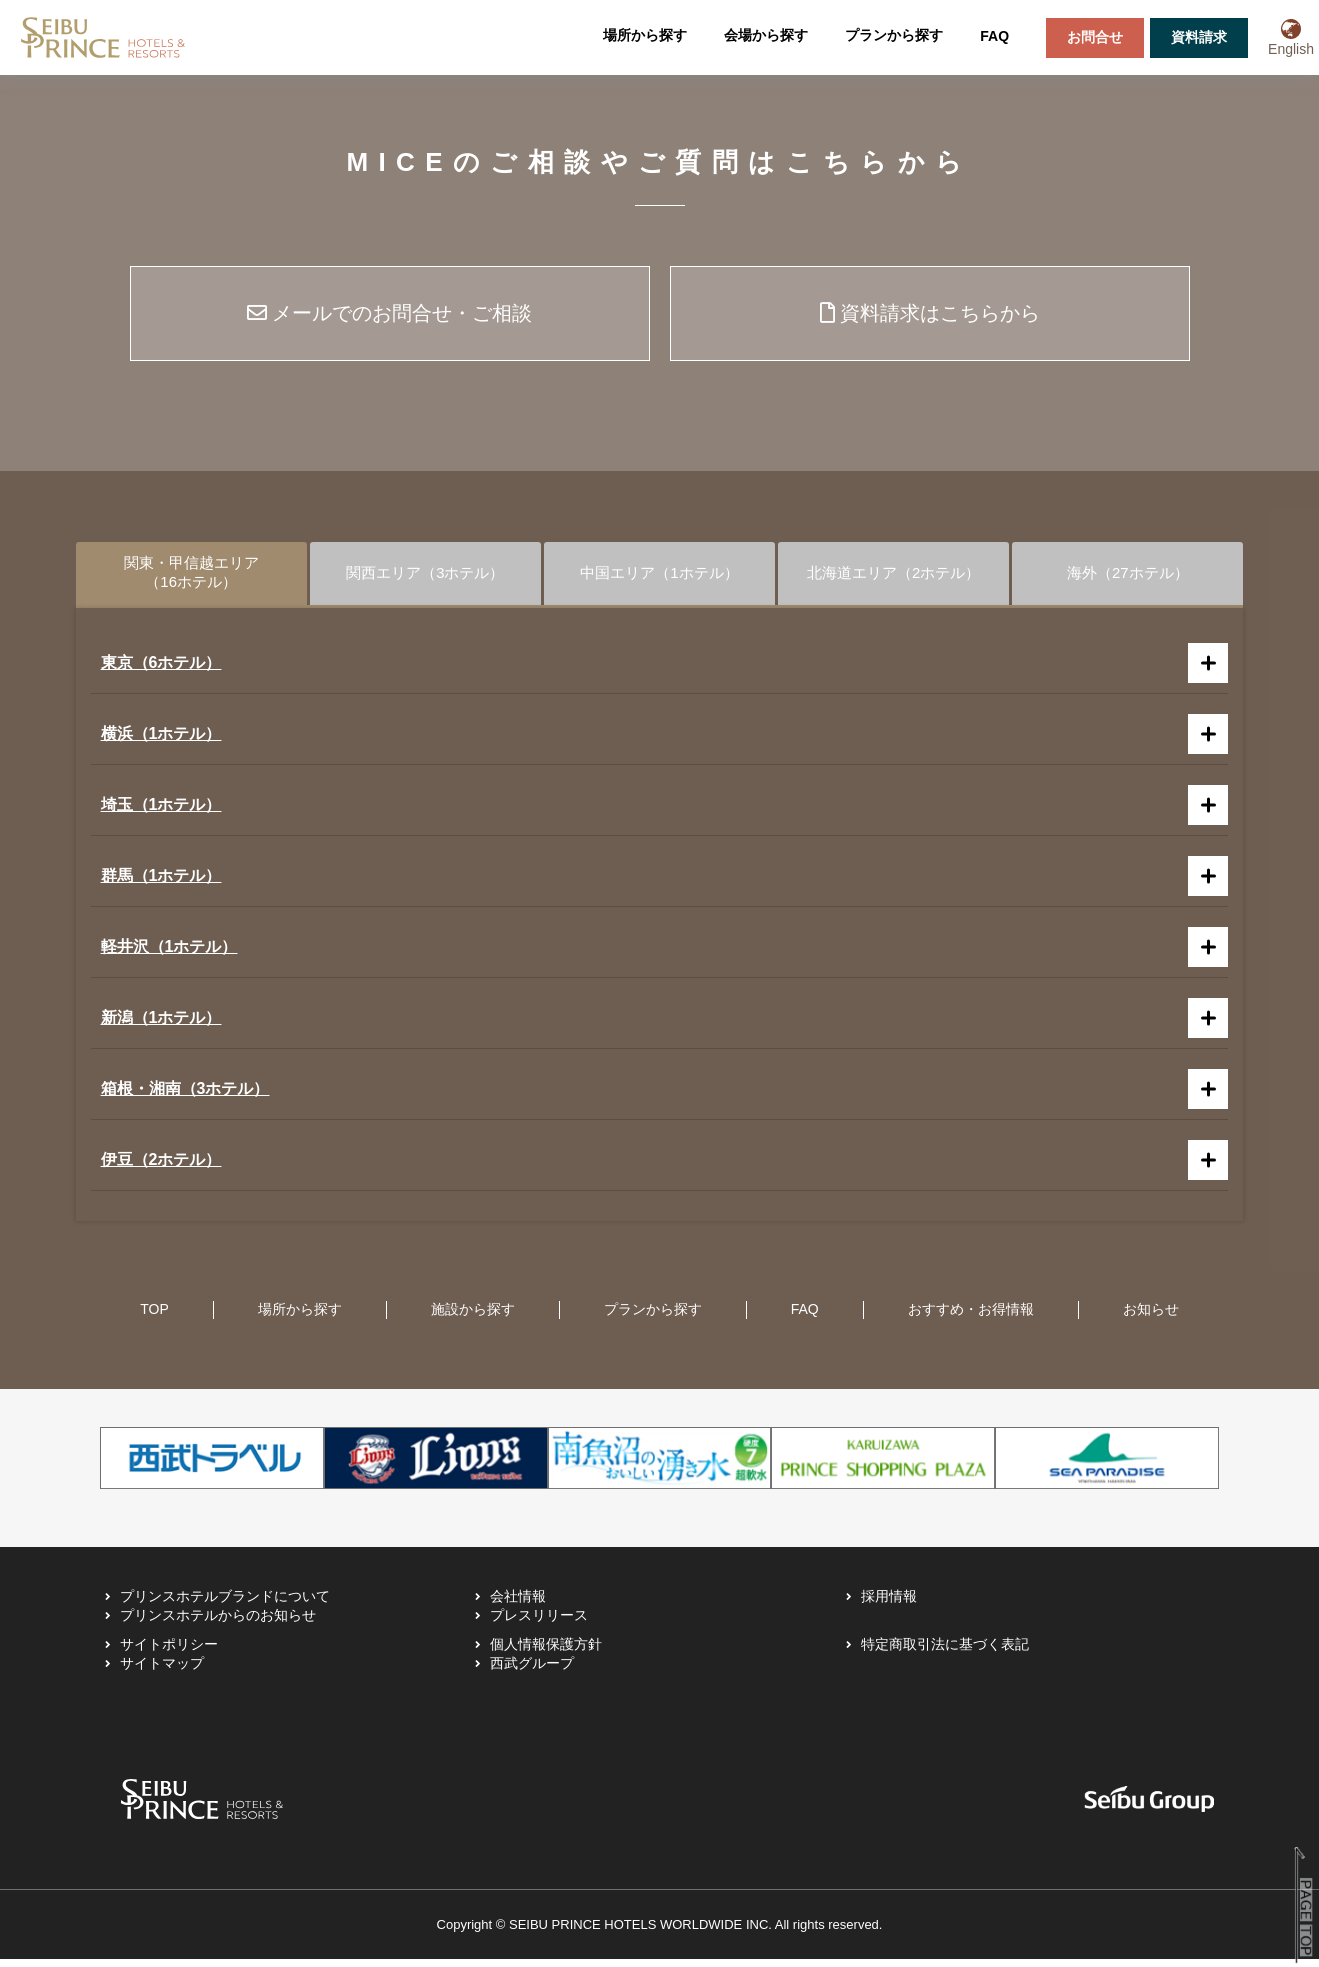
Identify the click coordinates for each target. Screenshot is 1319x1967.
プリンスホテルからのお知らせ (218, 1623)
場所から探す (645, 35)
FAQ (994, 36)
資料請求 (1199, 37)
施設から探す (473, 1317)
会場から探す (766, 35)
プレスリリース (539, 1623)
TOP (154, 1317)
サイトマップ (162, 1671)
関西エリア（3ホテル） (425, 576)
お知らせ (1151, 1317)
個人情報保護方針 (546, 1652)
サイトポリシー (169, 1652)
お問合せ (1095, 37)
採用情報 (889, 1604)
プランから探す (894, 35)
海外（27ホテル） (1128, 576)
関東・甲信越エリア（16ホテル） (191, 576)
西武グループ (532, 1671)
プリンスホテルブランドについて (225, 1604)
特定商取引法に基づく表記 (945, 1652)
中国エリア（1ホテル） (659, 576)
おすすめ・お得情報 (971, 1317)
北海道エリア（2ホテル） (893, 576)
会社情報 (518, 1604)
